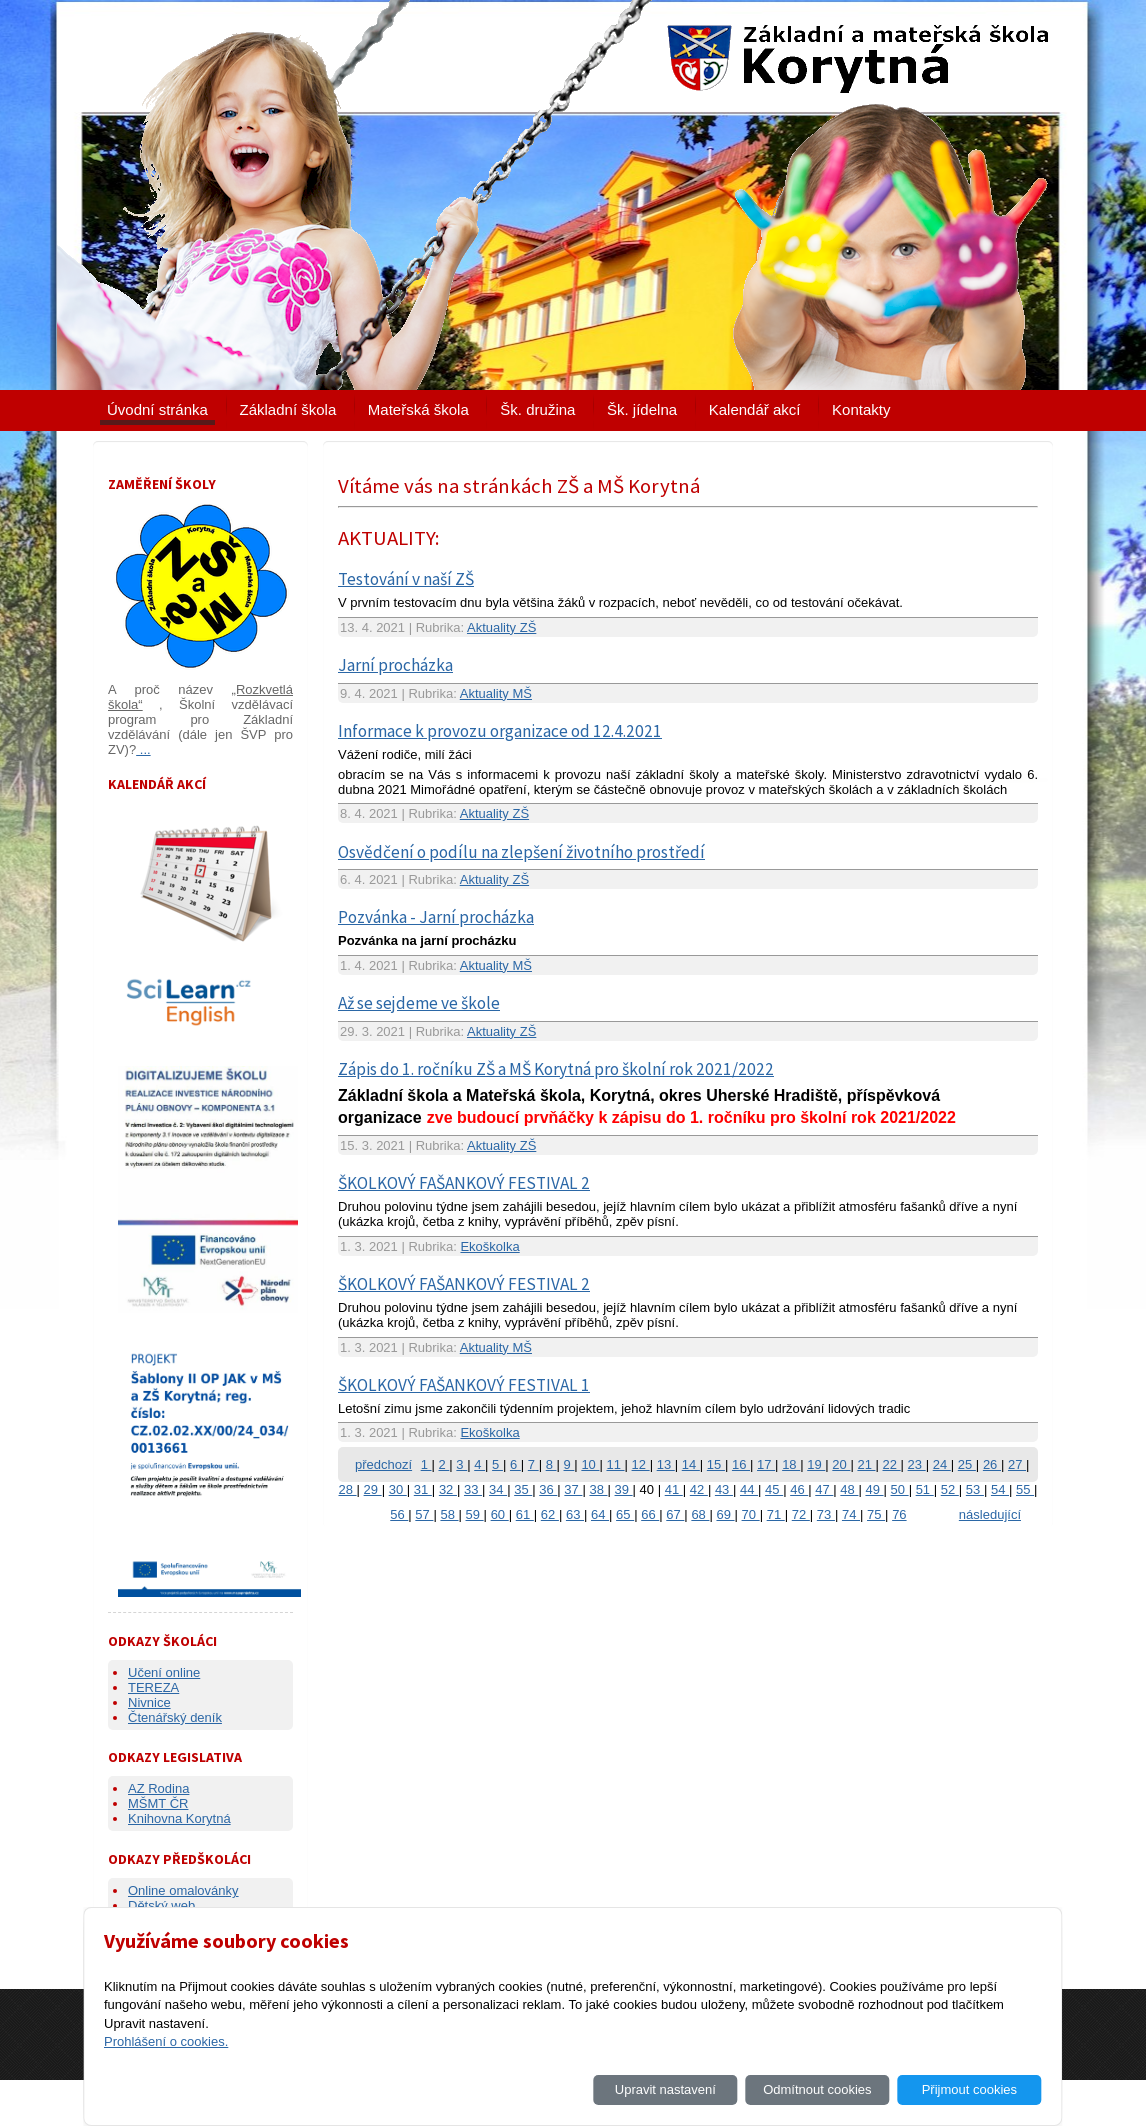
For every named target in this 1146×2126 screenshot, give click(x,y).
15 (716, 1464)
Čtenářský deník (175, 1717)
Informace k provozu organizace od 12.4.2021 (500, 731)
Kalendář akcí (755, 409)
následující (990, 1514)
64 (600, 1514)
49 (874, 1489)
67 (675, 1514)
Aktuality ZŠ (501, 627)
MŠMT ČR (158, 1803)
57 (424, 1514)
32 (448, 1489)
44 (749, 1489)
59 (475, 1514)
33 (473, 1489)
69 (725, 1514)
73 (826, 1514)
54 (1000, 1489)
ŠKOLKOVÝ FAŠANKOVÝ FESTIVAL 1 (464, 1385)
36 (548, 1489)
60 (500, 1514)
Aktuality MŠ (496, 693)
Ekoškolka (489, 1246)
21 (866, 1464)
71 (776, 1514)
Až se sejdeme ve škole (419, 1003)
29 (373, 1489)
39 (624, 1489)
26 (992, 1464)
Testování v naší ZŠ (406, 579)
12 (641, 1464)
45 (774, 1489)
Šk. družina (537, 409)
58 (449, 1514)
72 (801, 1514)
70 (751, 1514)
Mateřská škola (418, 409)
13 (666, 1464)
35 (523, 1489)
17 (766, 1464)
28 (348, 1489)
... (143, 749)
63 (575, 1514)
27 (1017, 1464)
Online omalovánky (183, 1890)
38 (598, 1489)
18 (791, 1464)
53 (975, 1489)
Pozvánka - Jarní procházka (436, 917)
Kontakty (861, 409)
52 (950, 1489)
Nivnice (149, 1702)
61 (525, 1514)
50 (900, 1489)
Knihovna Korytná (179, 1818)
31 (423, 1489)
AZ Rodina (158, 1788)
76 (899, 1514)
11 (615, 1464)
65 (625, 1514)
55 (1025, 1489)
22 (892, 1464)
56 (399, 1514)
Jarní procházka (395, 665)
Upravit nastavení (665, 2089)
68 (700, 1514)
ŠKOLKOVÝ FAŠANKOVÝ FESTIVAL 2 (464, 1183)
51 (925, 1489)
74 (851, 1514)
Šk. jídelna (642, 409)
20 (841, 1464)
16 (741, 1464)
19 (816, 1464)
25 (967, 1464)
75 (876, 1514)
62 (550, 1514)
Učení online (164, 1672)
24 (942, 1464)
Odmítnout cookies (817, 2089)
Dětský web (161, 1905)
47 (824, 1489)
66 (650, 1514)
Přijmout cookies (969, 2089)
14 (691, 1464)
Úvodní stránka (157, 409)
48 (849, 1489)
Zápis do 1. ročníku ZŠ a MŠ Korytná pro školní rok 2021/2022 (556, 1069)
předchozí (383, 1464)
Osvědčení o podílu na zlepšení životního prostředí (521, 852)
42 (699, 1489)
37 (573, 1489)
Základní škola (288, 409)
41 (674, 1489)
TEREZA (153, 1687)
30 (398, 1489)
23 (917, 1464)
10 (590, 1464)
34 (498, 1489)
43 (724, 1489)
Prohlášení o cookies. (166, 2041)
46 (799, 1489)
